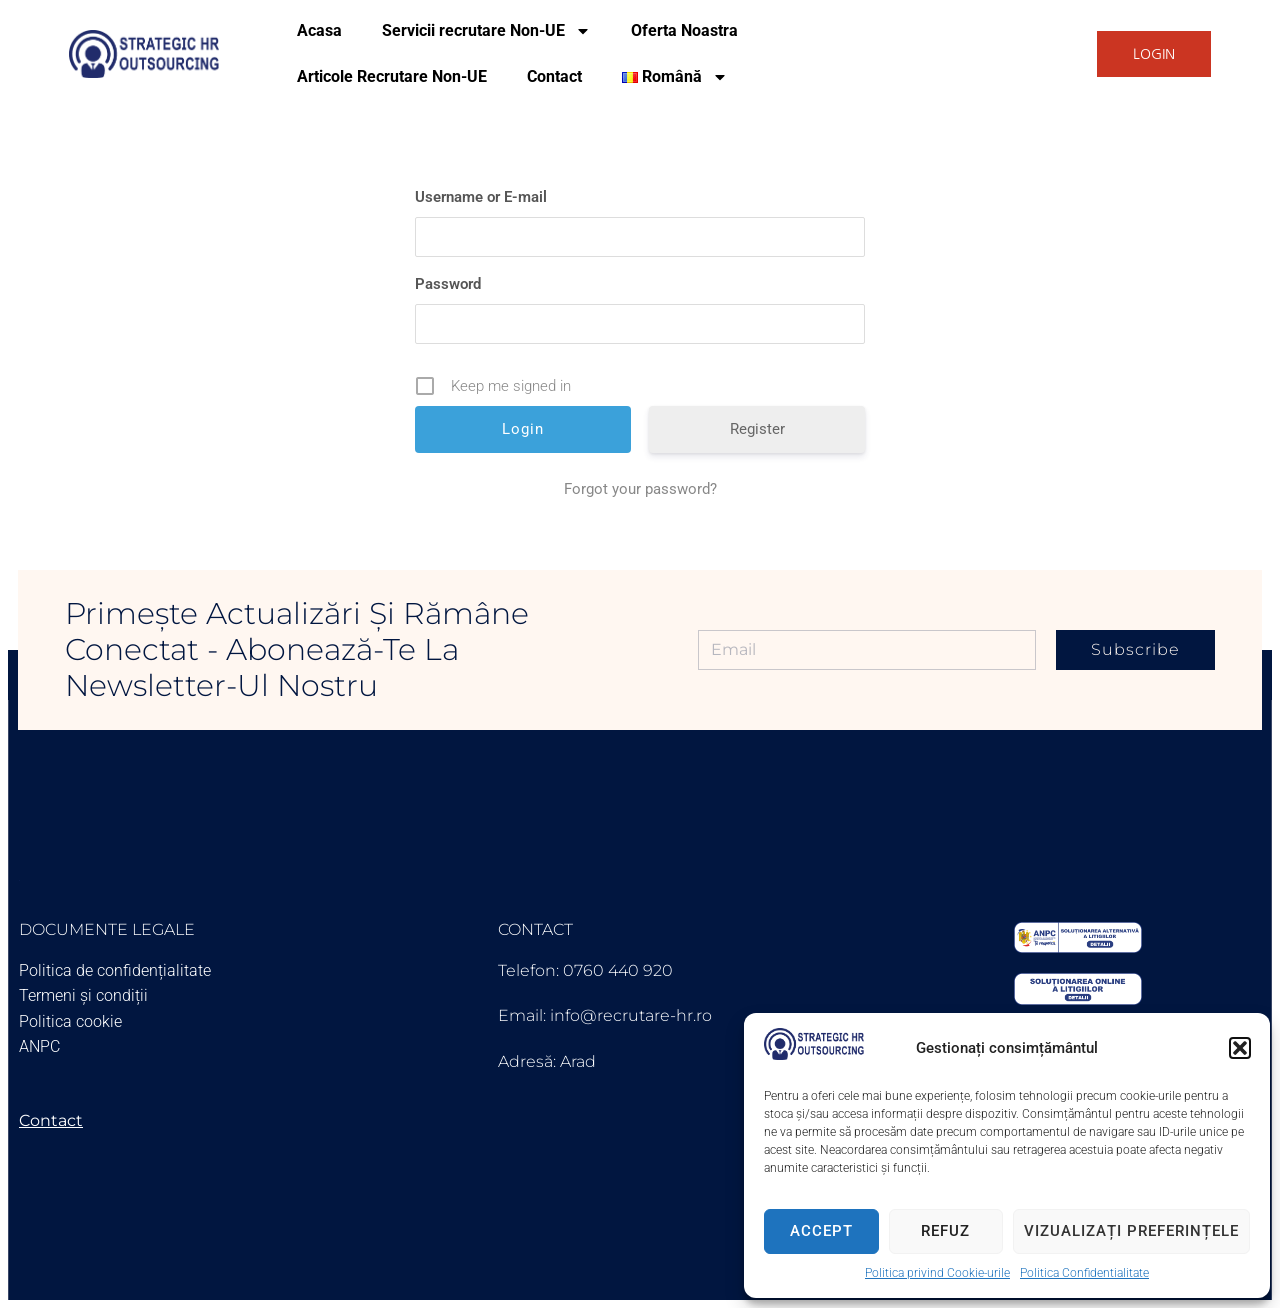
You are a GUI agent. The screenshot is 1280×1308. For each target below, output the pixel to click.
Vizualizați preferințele (1131, 1231)
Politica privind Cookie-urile (937, 1273)
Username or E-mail (481, 197)
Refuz (945, 1231)
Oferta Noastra (684, 30)
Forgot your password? (640, 489)
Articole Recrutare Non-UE (392, 76)
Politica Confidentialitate (1084, 1273)
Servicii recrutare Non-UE (486, 31)
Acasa (319, 30)
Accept (821, 1231)
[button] (1240, 1048)
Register (757, 429)
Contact (554, 76)
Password (448, 284)
